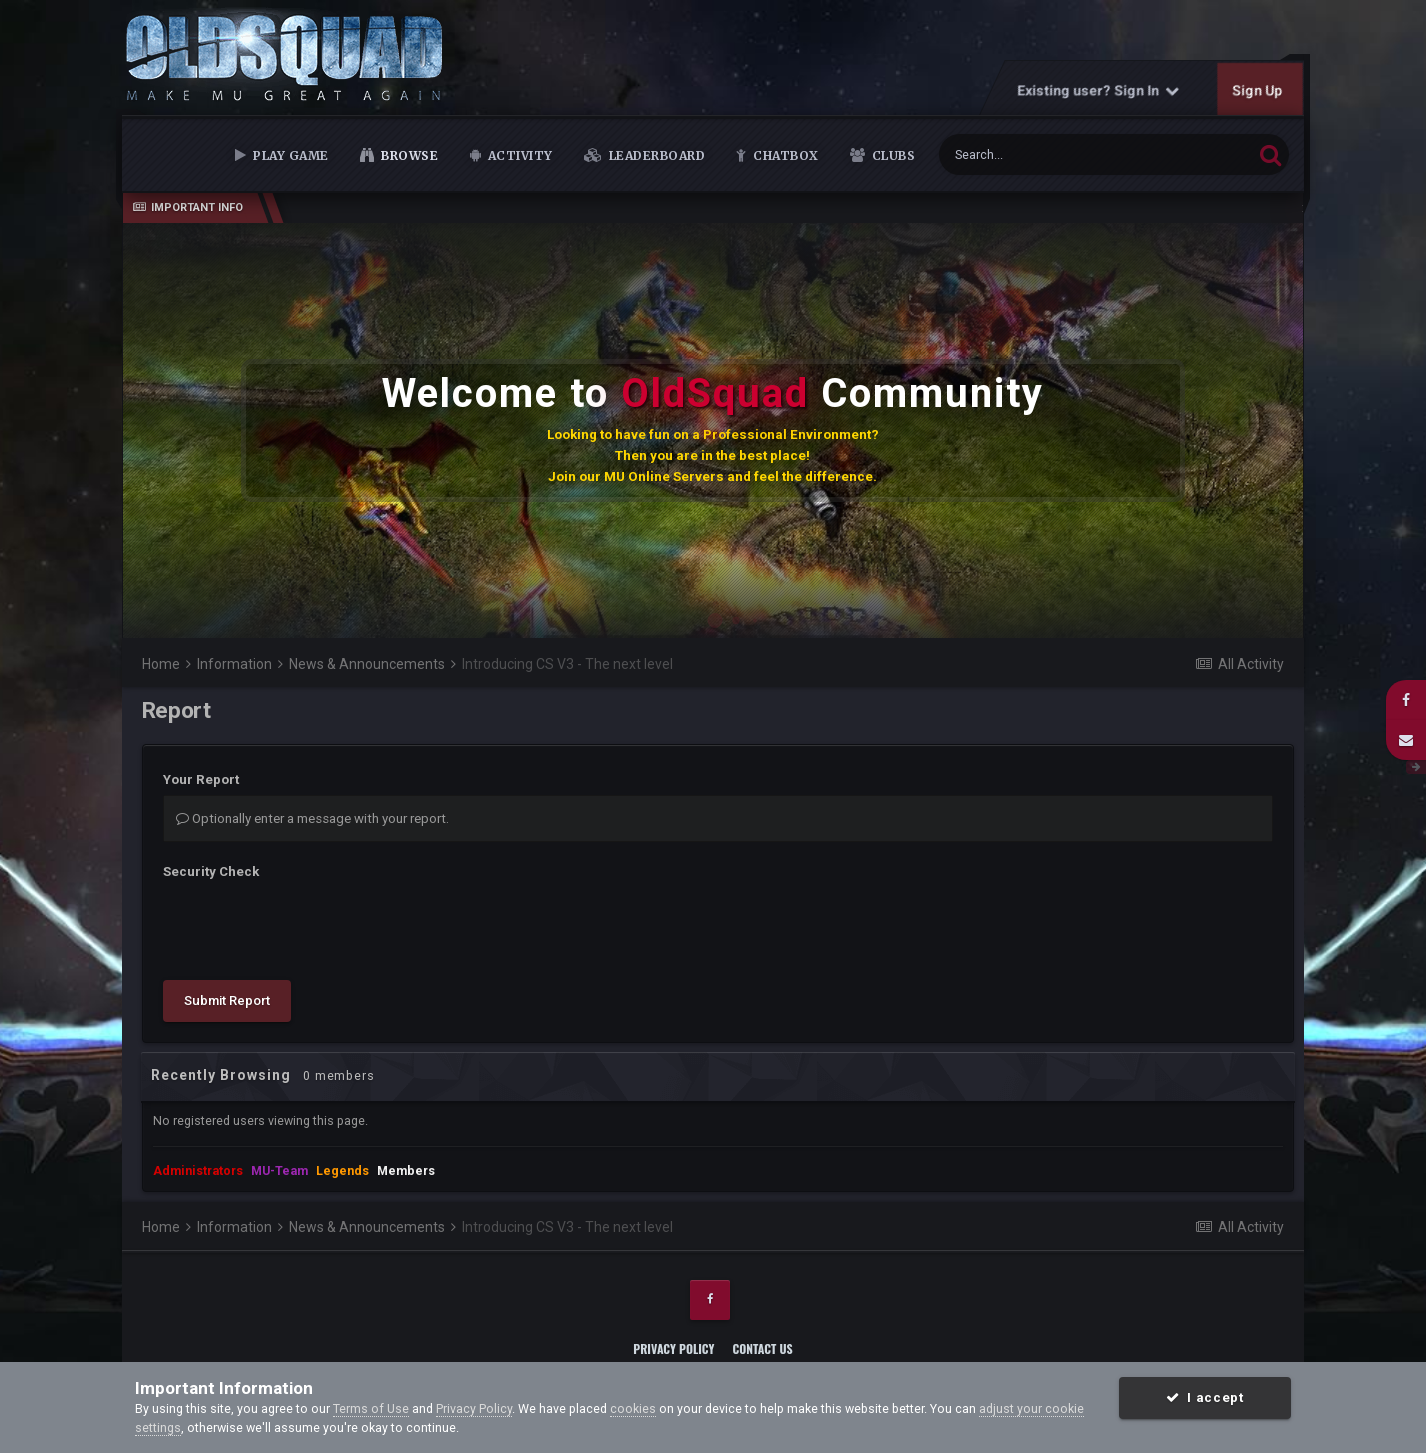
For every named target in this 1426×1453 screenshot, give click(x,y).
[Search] (1047, 154)
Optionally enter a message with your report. (312, 818)
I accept (1204, 1397)
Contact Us (762, 1348)
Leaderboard (655, 155)
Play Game (289, 155)
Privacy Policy (673, 1348)
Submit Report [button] (227, 1000)
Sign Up (1258, 90)
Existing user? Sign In (1099, 90)
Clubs (891, 155)
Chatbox (784, 155)
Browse (407, 155)
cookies (633, 1408)
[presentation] (315, 926)
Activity (518, 155)
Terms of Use (371, 1408)
